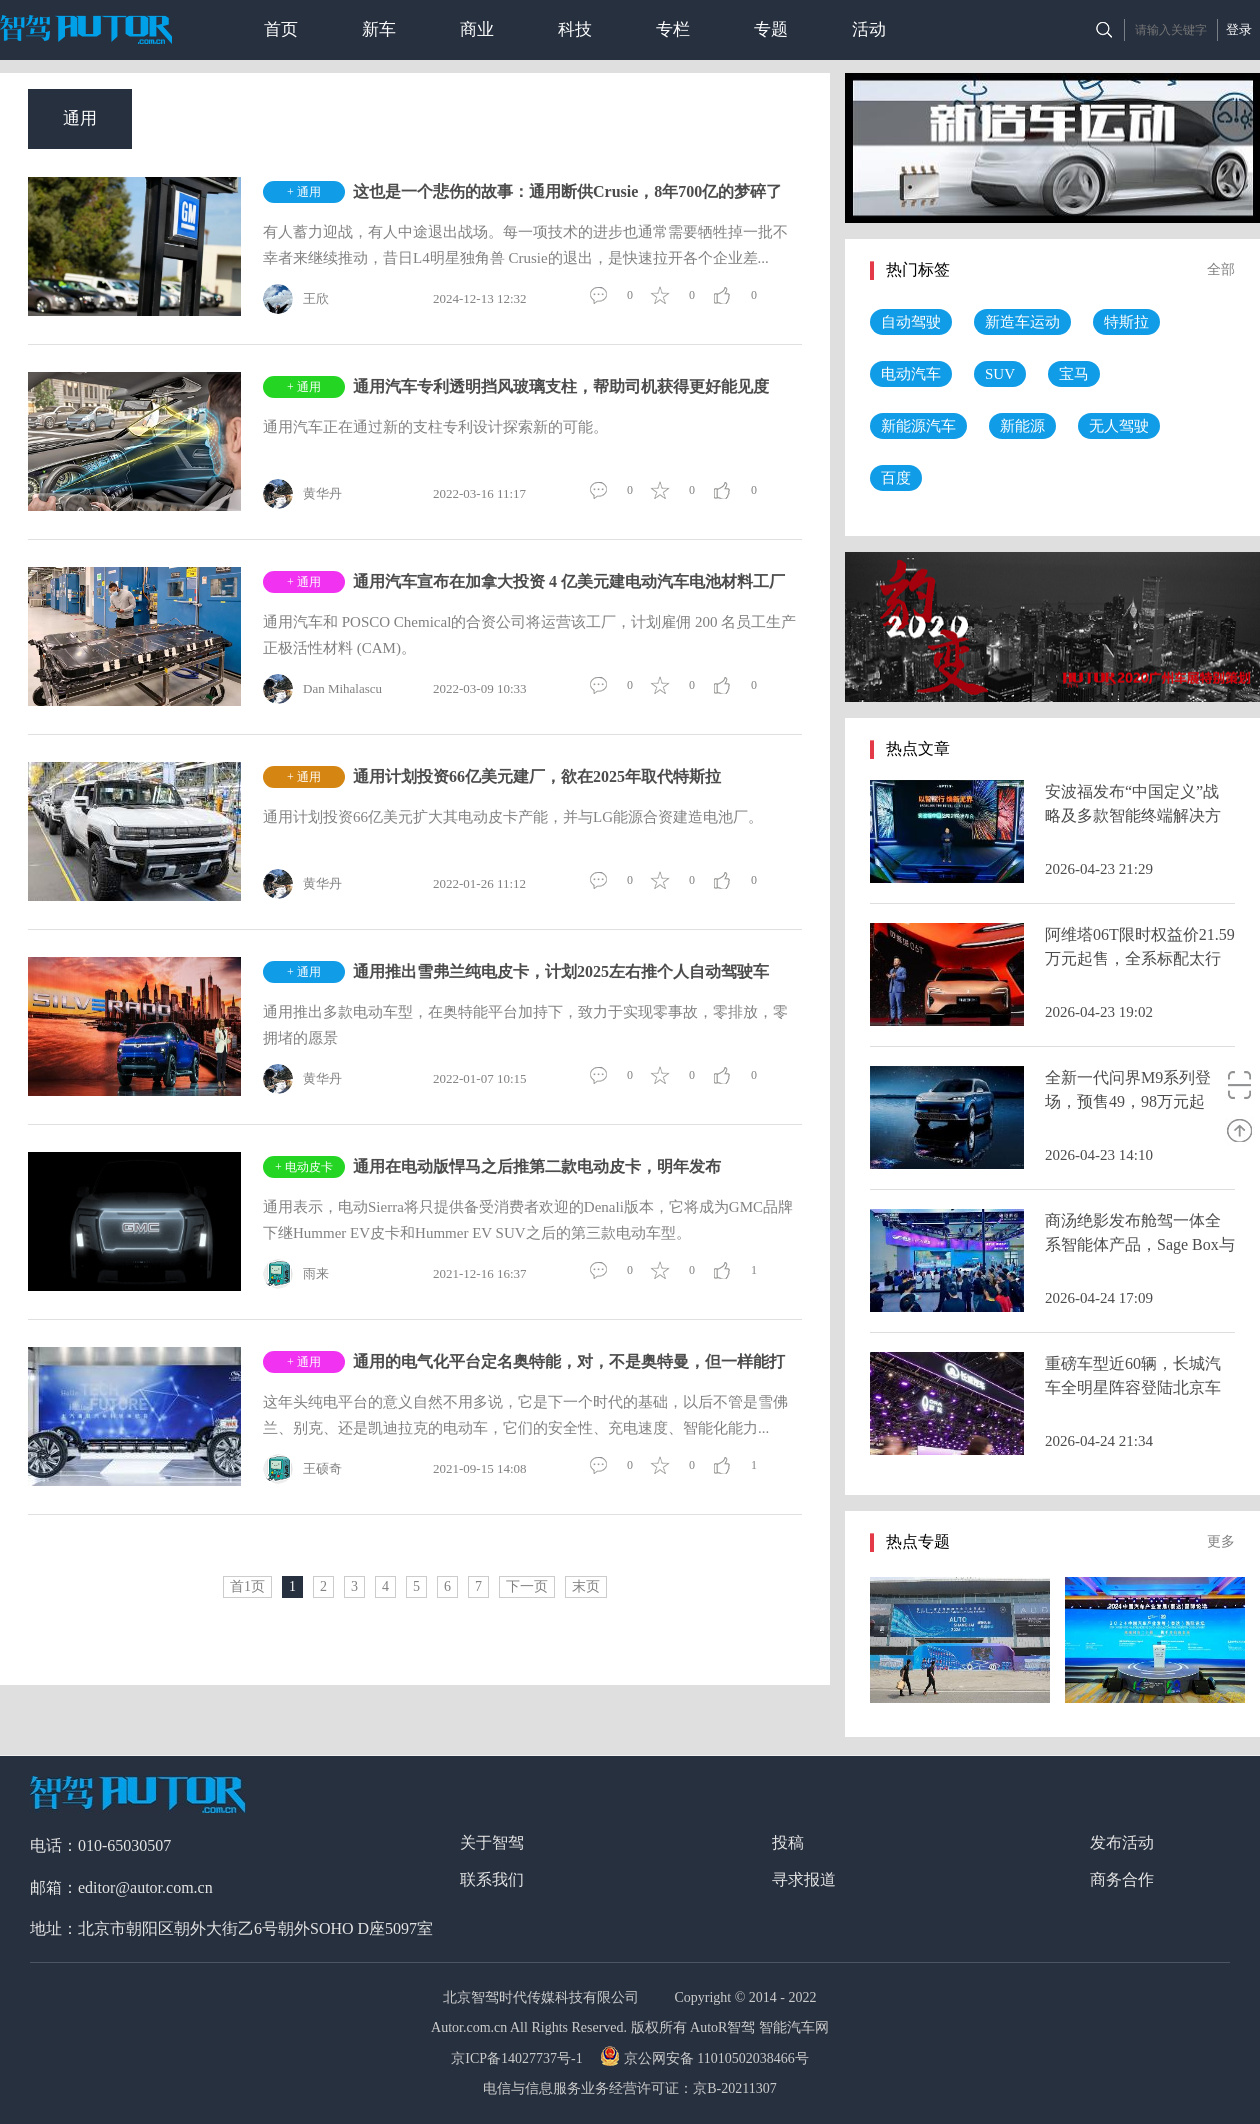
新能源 (1022, 426)
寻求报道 (804, 1879)
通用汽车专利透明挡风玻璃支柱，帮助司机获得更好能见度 (561, 386)
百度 (896, 478)
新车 (379, 29)
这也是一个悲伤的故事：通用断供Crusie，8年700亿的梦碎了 (567, 191)
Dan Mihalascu (322, 689)
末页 (586, 1586)
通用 (80, 118)
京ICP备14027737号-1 (518, 2058)
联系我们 (492, 1879)
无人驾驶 (1119, 426)
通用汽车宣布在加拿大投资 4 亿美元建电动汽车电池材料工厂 (569, 581)
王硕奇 (302, 1469)
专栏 (673, 29)
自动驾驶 (911, 322)
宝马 (1074, 374)
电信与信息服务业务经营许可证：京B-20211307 (629, 2088)
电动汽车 (911, 374)
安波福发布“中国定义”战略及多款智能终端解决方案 (1133, 815)
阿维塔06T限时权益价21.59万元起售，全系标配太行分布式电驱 (1140, 958)
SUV (1000, 374)
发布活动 (1122, 1842)
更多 (1221, 1541)
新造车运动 (1022, 322)
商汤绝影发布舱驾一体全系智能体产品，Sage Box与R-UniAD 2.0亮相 (1140, 1244)
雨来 (296, 1274)
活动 (869, 29)
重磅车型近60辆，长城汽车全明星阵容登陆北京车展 (1133, 1387)
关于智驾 (492, 1842)
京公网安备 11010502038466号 (706, 2058)
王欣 (296, 299)
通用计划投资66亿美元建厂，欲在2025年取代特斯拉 (537, 776)
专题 (771, 29)
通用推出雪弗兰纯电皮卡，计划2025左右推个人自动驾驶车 (561, 971)
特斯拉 (1126, 322)
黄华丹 (302, 494)
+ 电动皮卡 (304, 1167)
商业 (477, 29)
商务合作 (1122, 1879)
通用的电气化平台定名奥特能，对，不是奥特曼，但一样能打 (569, 1361)
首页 (281, 29)
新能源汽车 (918, 426)
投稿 (788, 1842)
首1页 (247, 1586)
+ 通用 (304, 192)
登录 (1239, 29)
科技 (575, 29)
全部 (1221, 269)
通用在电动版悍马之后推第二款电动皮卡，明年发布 (537, 1166)
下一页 (527, 1586)
